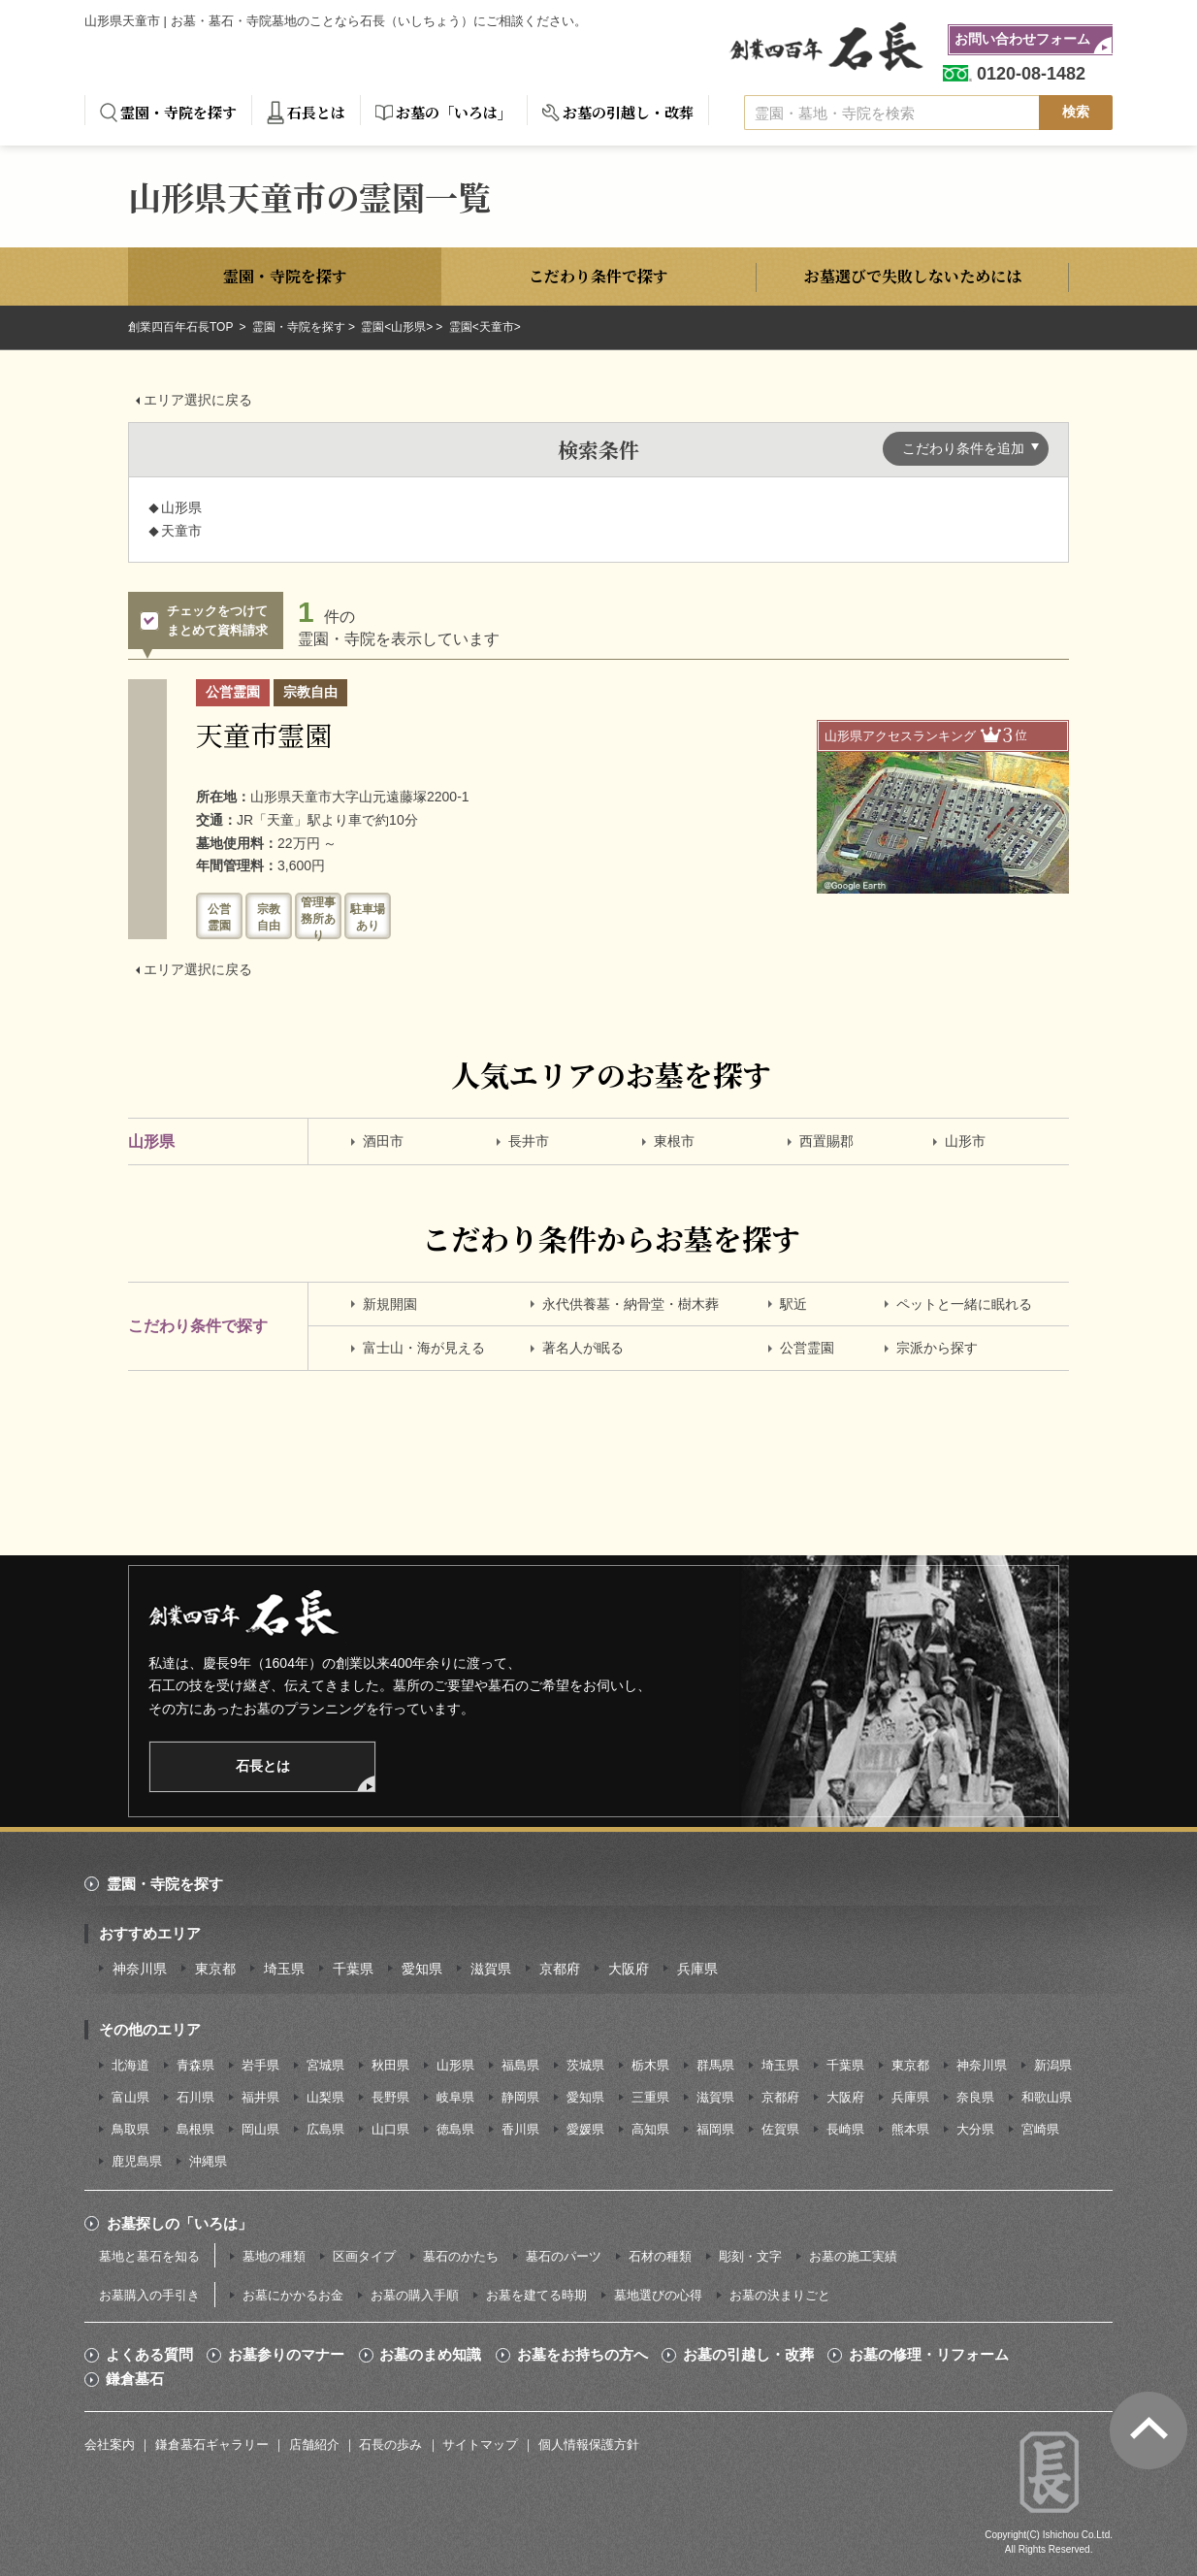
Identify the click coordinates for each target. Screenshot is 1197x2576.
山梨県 (325, 2097)
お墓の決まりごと (779, 2295)
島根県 (195, 2129)
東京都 (215, 1968)
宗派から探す (937, 1347)
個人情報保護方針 (588, 2444)
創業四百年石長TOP (182, 327)
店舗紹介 (314, 2444)
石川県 (195, 2097)
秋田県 (390, 2065)
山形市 (965, 1141)
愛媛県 (585, 2129)
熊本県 (910, 2129)
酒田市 (383, 1141)
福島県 (520, 2065)
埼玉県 (284, 1968)
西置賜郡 (826, 1141)
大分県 (975, 2129)
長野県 (390, 2097)
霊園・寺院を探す (178, 112)
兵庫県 (697, 1968)
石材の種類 (660, 2256)
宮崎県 (1040, 2129)
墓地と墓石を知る (149, 2256)
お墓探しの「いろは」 (179, 2223)
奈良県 (975, 2097)
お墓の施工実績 (853, 2256)
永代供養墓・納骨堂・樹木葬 (630, 1304)
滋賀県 (490, 1968)
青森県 (195, 2065)
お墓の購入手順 (415, 2295)
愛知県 (422, 1968)
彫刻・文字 (750, 2256)
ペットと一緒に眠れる (964, 1304)
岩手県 (260, 2065)
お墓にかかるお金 (293, 2295)
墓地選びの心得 (658, 2295)
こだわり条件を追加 (963, 448)
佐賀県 (780, 2129)
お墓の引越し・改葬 (628, 112)
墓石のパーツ (563, 2256)
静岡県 (520, 2097)
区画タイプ (364, 2256)
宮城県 (325, 2065)
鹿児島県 (137, 2161)
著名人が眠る (583, 1347)
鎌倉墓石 (135, 2379)
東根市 (674, 1141)
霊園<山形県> (397, 327)
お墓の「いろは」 (454, 112)
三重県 (650, 2097)
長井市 (528, 1141)
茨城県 (585, 2065)
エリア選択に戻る (198, 400)
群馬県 (715, 2065)
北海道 (130, 2065)
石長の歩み (390, 2444)
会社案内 (109, 2444)
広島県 (325, 2129)
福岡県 (715, 2129)
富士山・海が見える (424, 1347)
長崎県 (845, 2129)
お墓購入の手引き (149, 2295)
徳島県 (455, 2129)
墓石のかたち (461, 2256)
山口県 (390, 2129)
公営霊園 (807, 1347)
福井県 (260, 2097)
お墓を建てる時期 (536, 2295)
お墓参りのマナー (286, 2355)
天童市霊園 (264, 734)
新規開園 (390, 1304)
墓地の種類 (274, 2256)
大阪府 (628, 1968)
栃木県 (650, 2065)
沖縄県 (208, 2161)
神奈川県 (140, 1968)
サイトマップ (480, 2444)
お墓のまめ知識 (430, 2355)
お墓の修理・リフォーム (929, 2355)
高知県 (650, 2129)
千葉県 (353, 1968)
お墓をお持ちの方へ (582, 2355)
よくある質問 (149, 2355)
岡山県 (260, 2129)
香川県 (520, 2129)
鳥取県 (130, 2129)
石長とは (316, 112)
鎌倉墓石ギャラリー (212, 2444)
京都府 (559, 1968)
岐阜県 (455, 2097)
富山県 (130, 2097)
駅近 (793, 1304)
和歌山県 (1046, 2097)
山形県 (455, 2065)
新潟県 (1053, 2065)
